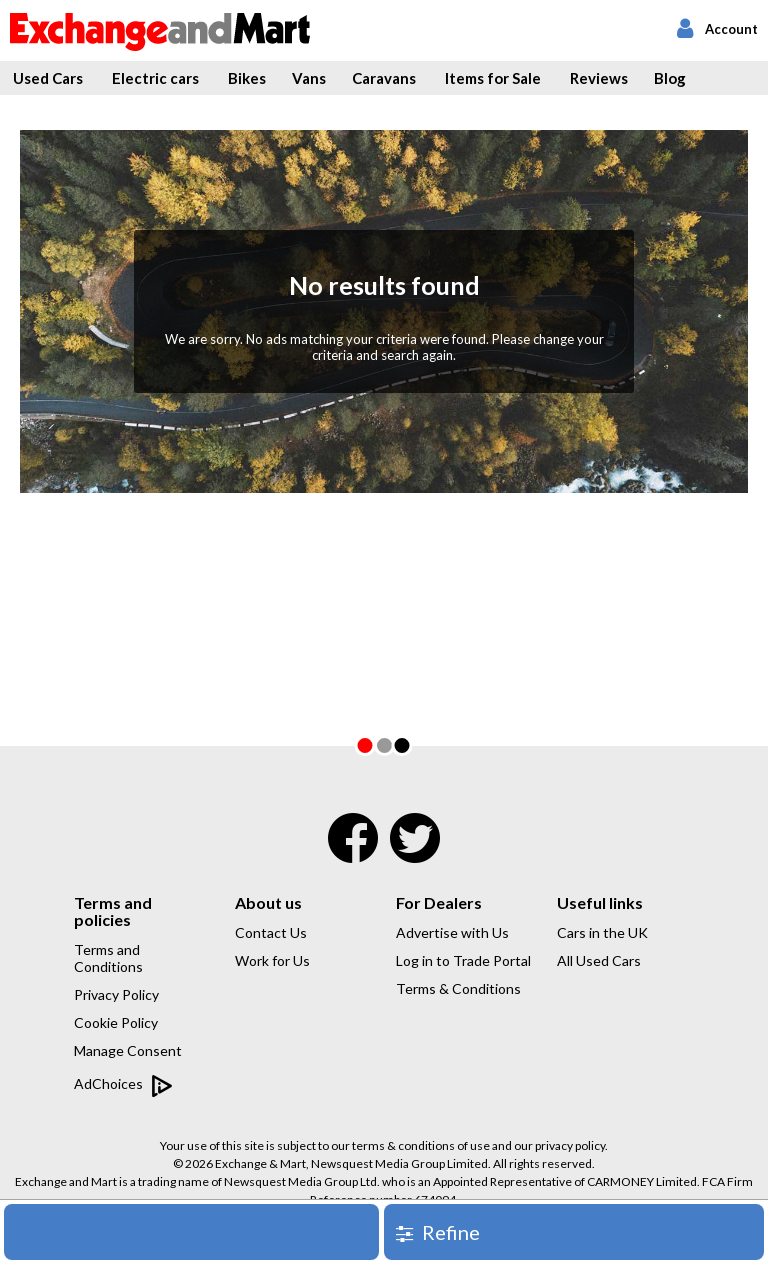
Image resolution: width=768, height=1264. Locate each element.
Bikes (247, 78)
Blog (670, 78)
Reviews (599, 78)
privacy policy (570, 1145)
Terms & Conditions (458, 988)
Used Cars (48, 78)
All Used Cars (599, 960)
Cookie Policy (116, 1022)
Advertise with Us (452, 932)
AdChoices (123, 1085)
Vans (309, 78)
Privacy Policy (116, 994)
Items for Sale (493, 78)
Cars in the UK (602, 932)
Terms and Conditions (108, 958)
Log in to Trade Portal (463, 960)
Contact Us (271, 932)
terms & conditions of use (421, 1145)
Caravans (384, 78)
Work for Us (272, 960)
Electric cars (155, 78)
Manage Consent (128, 1050)
